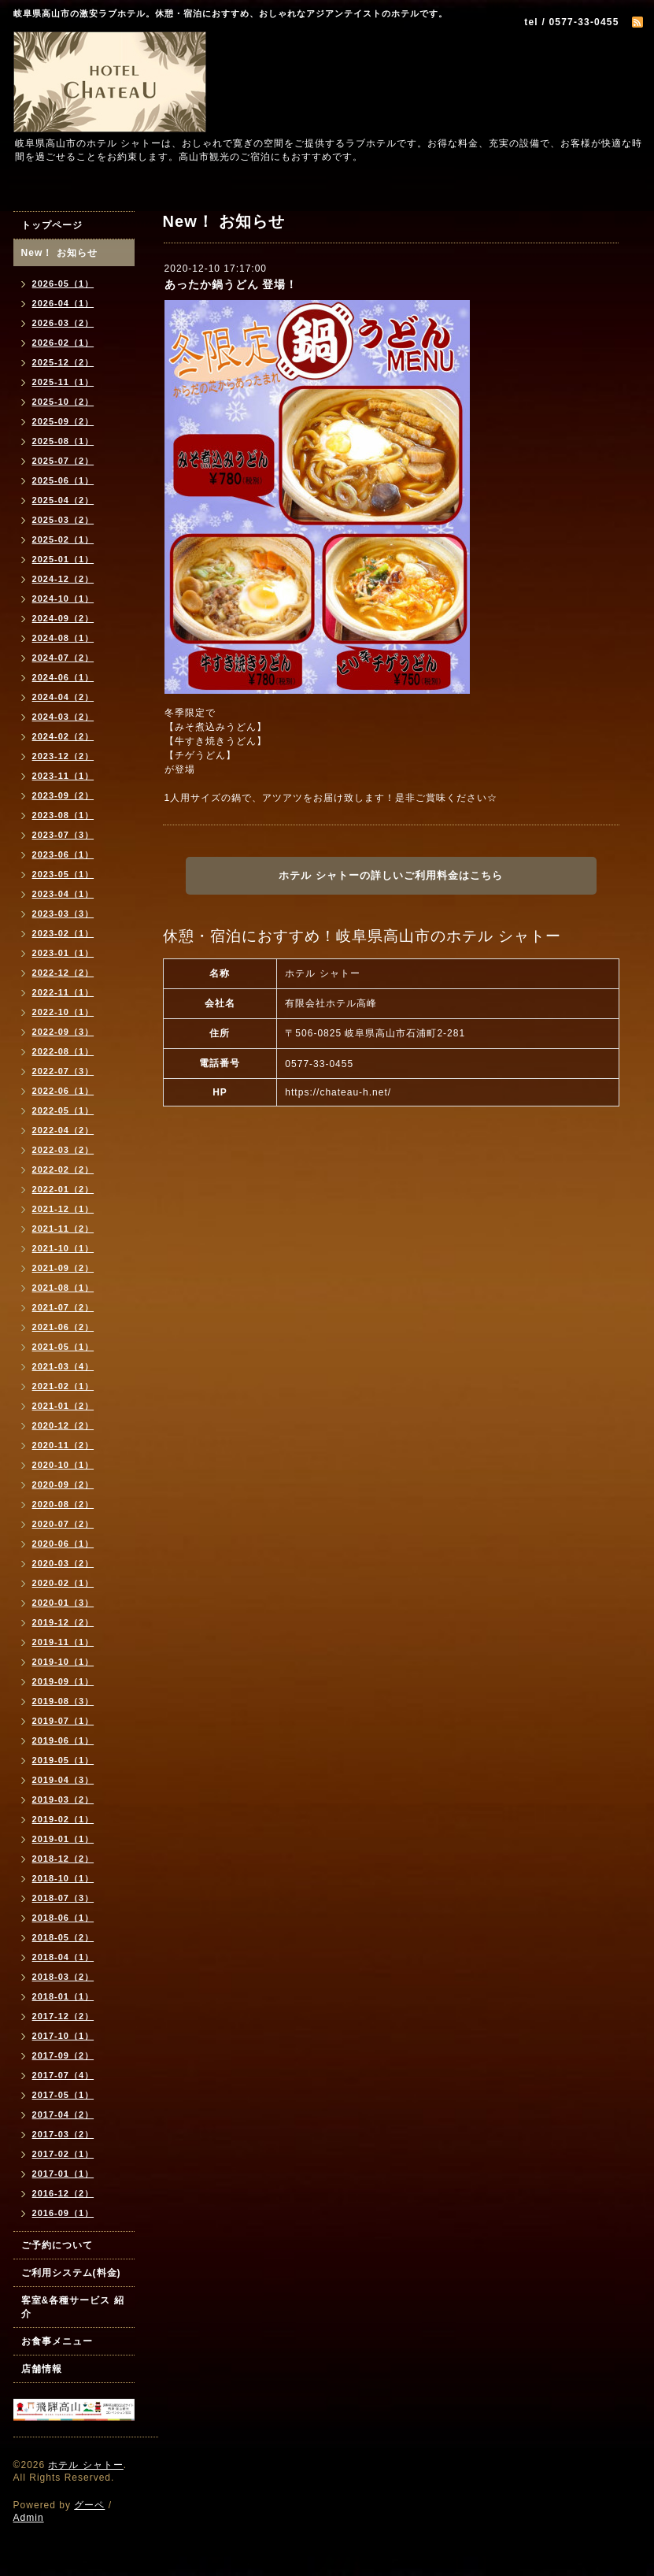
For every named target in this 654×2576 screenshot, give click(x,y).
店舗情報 (41, 2368)
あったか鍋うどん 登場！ (231, 284)
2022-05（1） (63, 1110)
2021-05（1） (63, 1346)
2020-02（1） (63, 1583)
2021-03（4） (63, 1366)
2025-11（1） (63, 382)
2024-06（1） (63, 677)
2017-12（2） (63, 2016)
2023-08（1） (63, 815)
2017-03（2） (63, 2134)
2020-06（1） (63, 1543)
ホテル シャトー (85, 2464)
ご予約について (57, 2245)
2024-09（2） (63, 618)
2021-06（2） (63, 1327)
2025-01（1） (63, 559)
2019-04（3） (63, 1780)
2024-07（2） (63, 657)
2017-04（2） (63, 2114)
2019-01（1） (63, 1839)
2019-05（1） (63, 1760)
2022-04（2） (63, 1130)
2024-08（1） (63, 638)
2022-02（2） (63, 1169)
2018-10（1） (63, 1878)
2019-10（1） (63, 1661)
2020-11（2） (63, 1445)
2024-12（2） (63, 579)
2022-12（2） (63, 972)
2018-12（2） (63, 1858)
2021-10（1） (63, 1248)
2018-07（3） (63, 1898)
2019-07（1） (63, 1720)
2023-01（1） (63, 953)
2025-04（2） (63, 500)
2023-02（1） (63, 933)
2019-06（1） (63, 1740)
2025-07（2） (63, 460)
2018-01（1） (63, 1996)
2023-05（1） (63, 874)
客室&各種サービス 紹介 (72, 2307)
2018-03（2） (63, 1976)
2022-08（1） (63, 1051)
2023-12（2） (63, 756)
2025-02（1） (63, 539)
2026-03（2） (63, 323)
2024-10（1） (63, 598)
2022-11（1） (63, 992)
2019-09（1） (63, 1681)
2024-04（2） (63, 697)
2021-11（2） (63, 1228)
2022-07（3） (63, 1071)
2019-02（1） (63, 1819)
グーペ (89, 2505)
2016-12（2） (63, 2193)
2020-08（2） (63, 1504)
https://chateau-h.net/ (338, 1092)
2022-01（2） (63, 1189)
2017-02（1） (63, 2154)
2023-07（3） (63, 835)
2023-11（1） (63, 775)
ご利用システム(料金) (71, 2272)
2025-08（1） (63, 441)
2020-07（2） (63, 1524)
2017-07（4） (63, 2075)
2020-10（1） (63, 1465)
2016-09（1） (63, 2213)
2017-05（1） (63, 2095)
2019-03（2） (63, 1799)
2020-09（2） (63, 1484)
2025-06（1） (63, 480)
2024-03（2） (63, 716)
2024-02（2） (63, 736)
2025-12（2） (63, 362)
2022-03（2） (63, 1150)
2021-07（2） (63, 1307)
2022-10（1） (63, 1012)
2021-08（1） (63, 1287)
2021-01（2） (63, 1405)
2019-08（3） (63, 1701)
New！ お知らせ (59, 252)
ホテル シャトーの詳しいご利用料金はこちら (391, 875)
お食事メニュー (57, 2341)
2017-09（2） (63, 2055)
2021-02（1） (63, 1386)
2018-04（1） (63, 1957)
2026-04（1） (63, 303)
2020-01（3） (63, 1602)
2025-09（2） (63, 421)
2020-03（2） (63, 1563)
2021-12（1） (63, 1209)
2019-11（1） (63, 1642)
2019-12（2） (63, 1622)
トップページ (52, 225)
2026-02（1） (63, 342)
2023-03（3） (63, 913)
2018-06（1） (63, 1917)
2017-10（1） (63, 2035)
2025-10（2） (63, 401)
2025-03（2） (63, 519)
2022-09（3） (63, 1031)
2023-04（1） (63, 894)
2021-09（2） (63, 1268)
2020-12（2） (63, 1425)
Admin (28, 2517)
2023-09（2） (63, 795)
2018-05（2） (63, 1937)
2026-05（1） (63, 283)
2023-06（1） (63, 854)
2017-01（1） (63, 2173)
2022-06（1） (63, 1090)
